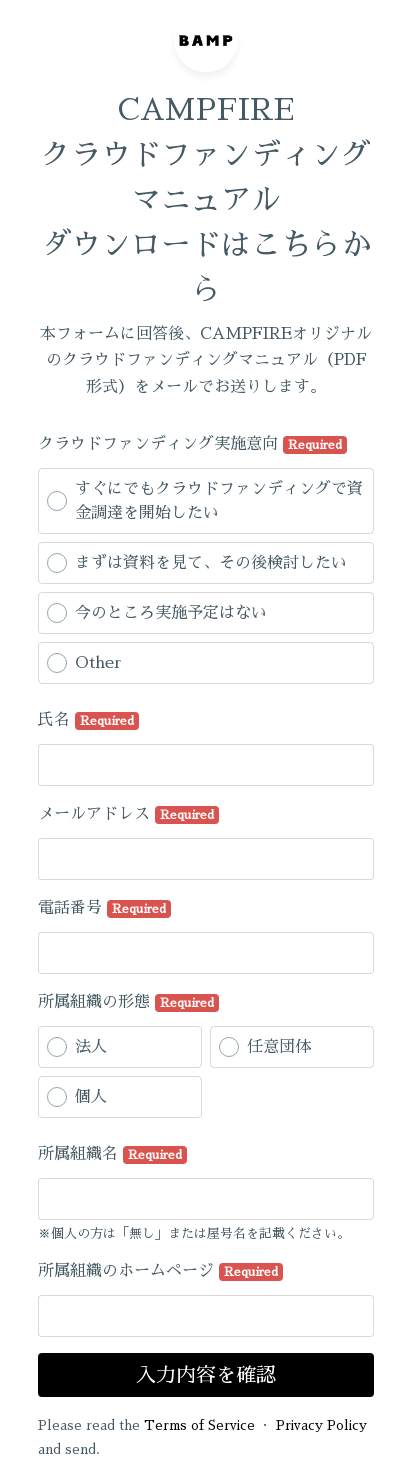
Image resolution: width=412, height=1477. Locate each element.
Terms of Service (199, 1425)
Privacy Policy (321, 1425)
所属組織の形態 (128, 1003)
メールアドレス (128, 815)
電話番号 (104, 909)
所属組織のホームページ (160, 1272)
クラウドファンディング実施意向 (192, 445)
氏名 (88, 721)
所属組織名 (112, 1155)
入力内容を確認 (206, 1375)
